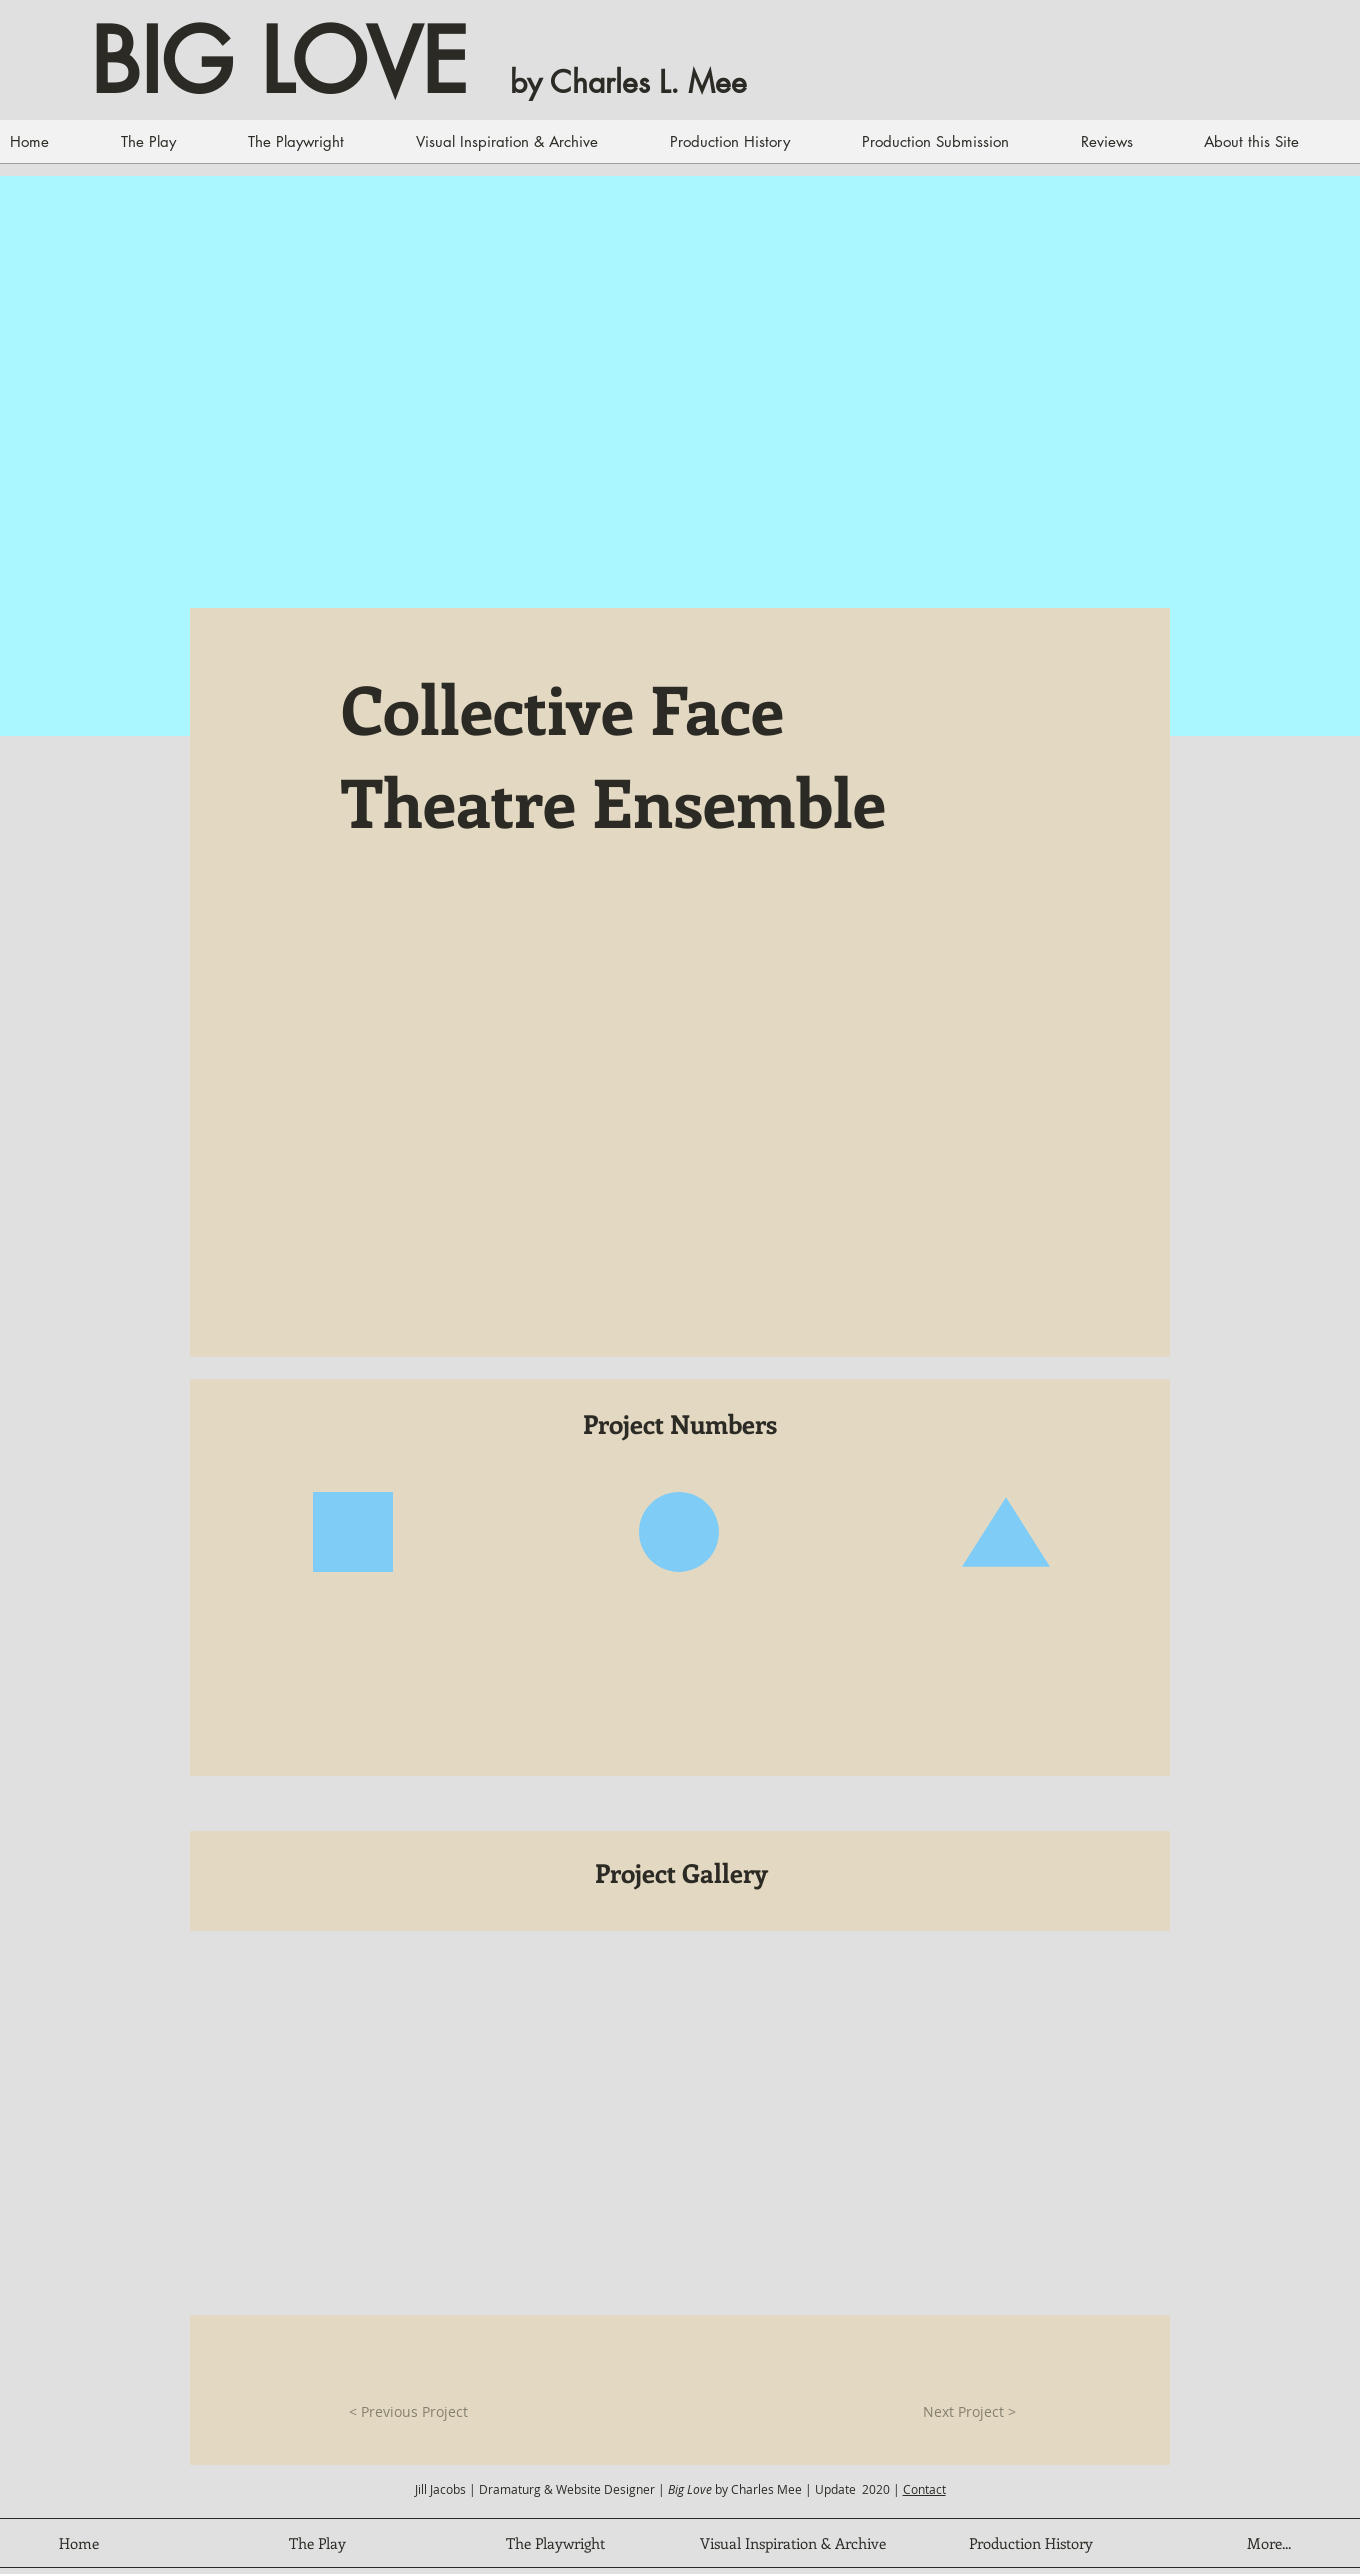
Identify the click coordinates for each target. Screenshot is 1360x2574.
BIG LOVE (279, 62)
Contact (924, 2489)
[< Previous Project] (408, 2412)
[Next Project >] (969, 2412)
